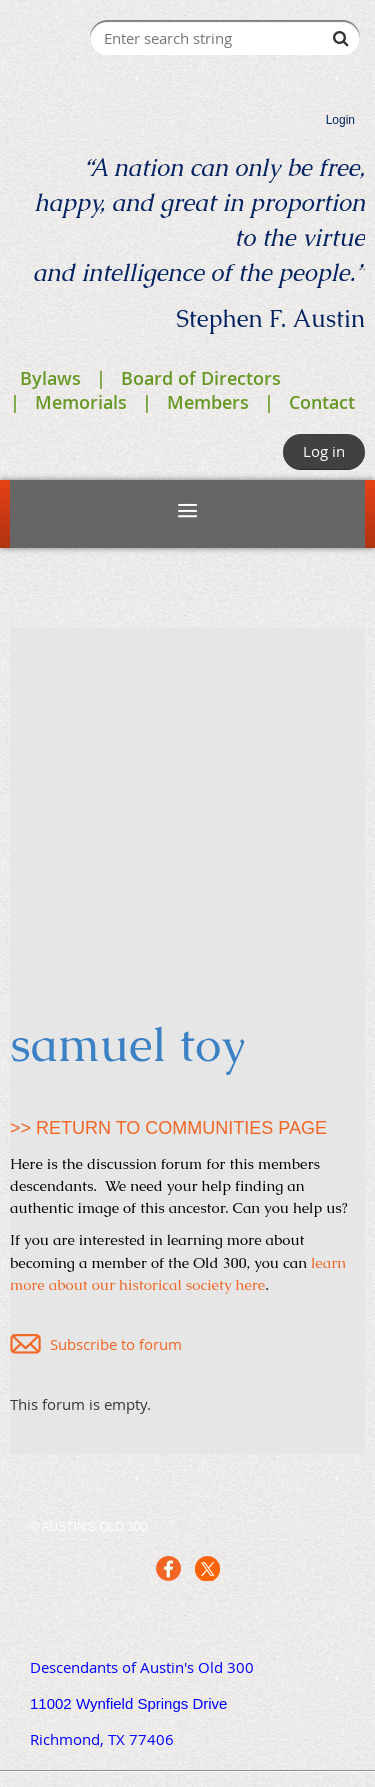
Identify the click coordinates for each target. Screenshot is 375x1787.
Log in (324, 451)
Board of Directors (201, 378)
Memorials (81, 402)
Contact (322, 402)
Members (208, 402)
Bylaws (50, 378)
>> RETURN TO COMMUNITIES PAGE (168, 1128)
